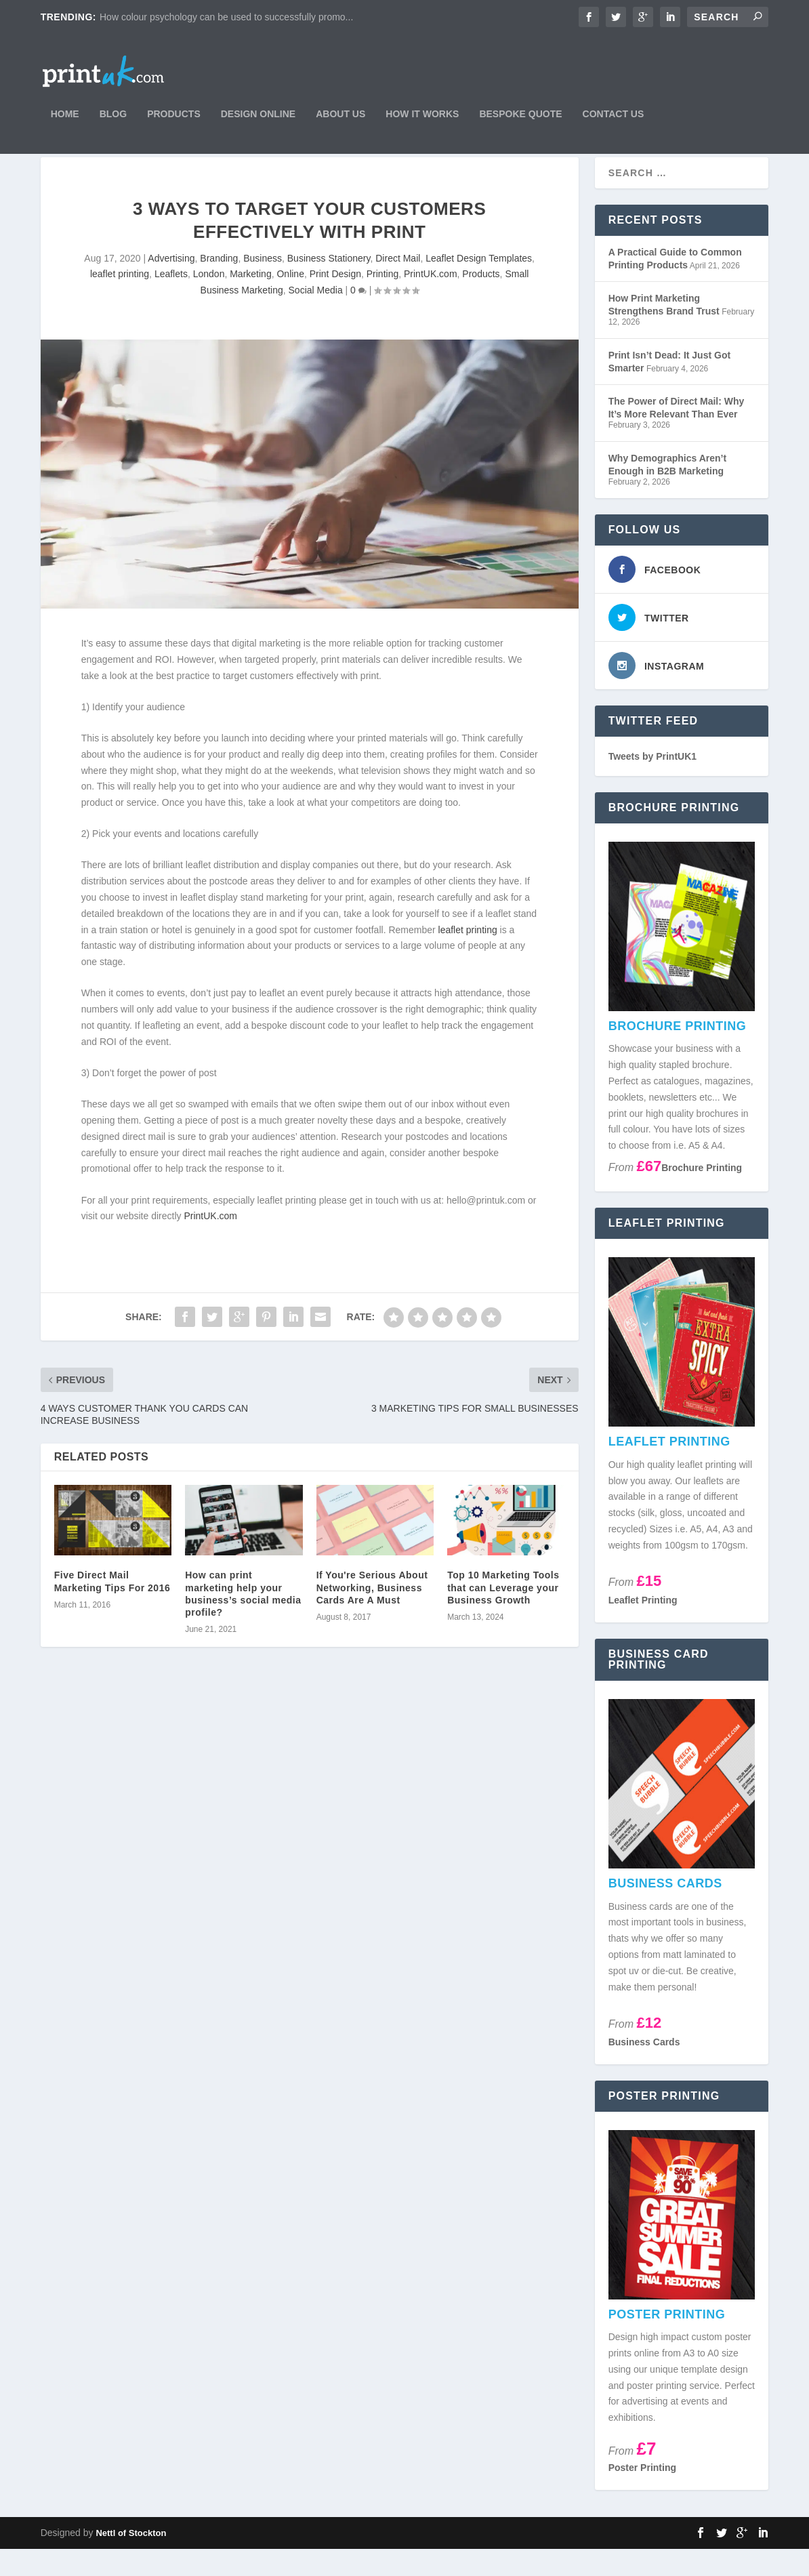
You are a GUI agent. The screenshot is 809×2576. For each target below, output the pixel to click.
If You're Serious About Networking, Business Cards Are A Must (372, 1614)
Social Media (316, 317)
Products (174, 117)
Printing (382, 300)
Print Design (335, 300)
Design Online (258, 117)
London (209, 300)
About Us (340, 117)
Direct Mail (397, 284)
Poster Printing (642, 2494)
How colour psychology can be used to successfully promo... (226, 17)
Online (290, 300)
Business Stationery (329, 284)
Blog (113, 117)
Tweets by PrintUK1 (652, 782)
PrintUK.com (430, 300)
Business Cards (644, 2068)
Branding (219, 284)
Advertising (171, 284)
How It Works (422, 117)
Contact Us (613, 117)
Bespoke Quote (520, 117)
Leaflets (171, 300)
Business (262, 284)
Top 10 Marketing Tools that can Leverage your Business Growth (503, 1614)
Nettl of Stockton (131, 2560)
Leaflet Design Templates (479, 284)
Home (65, 117)
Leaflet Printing (643, 1627)
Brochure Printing (701, 1194)
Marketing (250, 300)
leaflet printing (119, 300)
